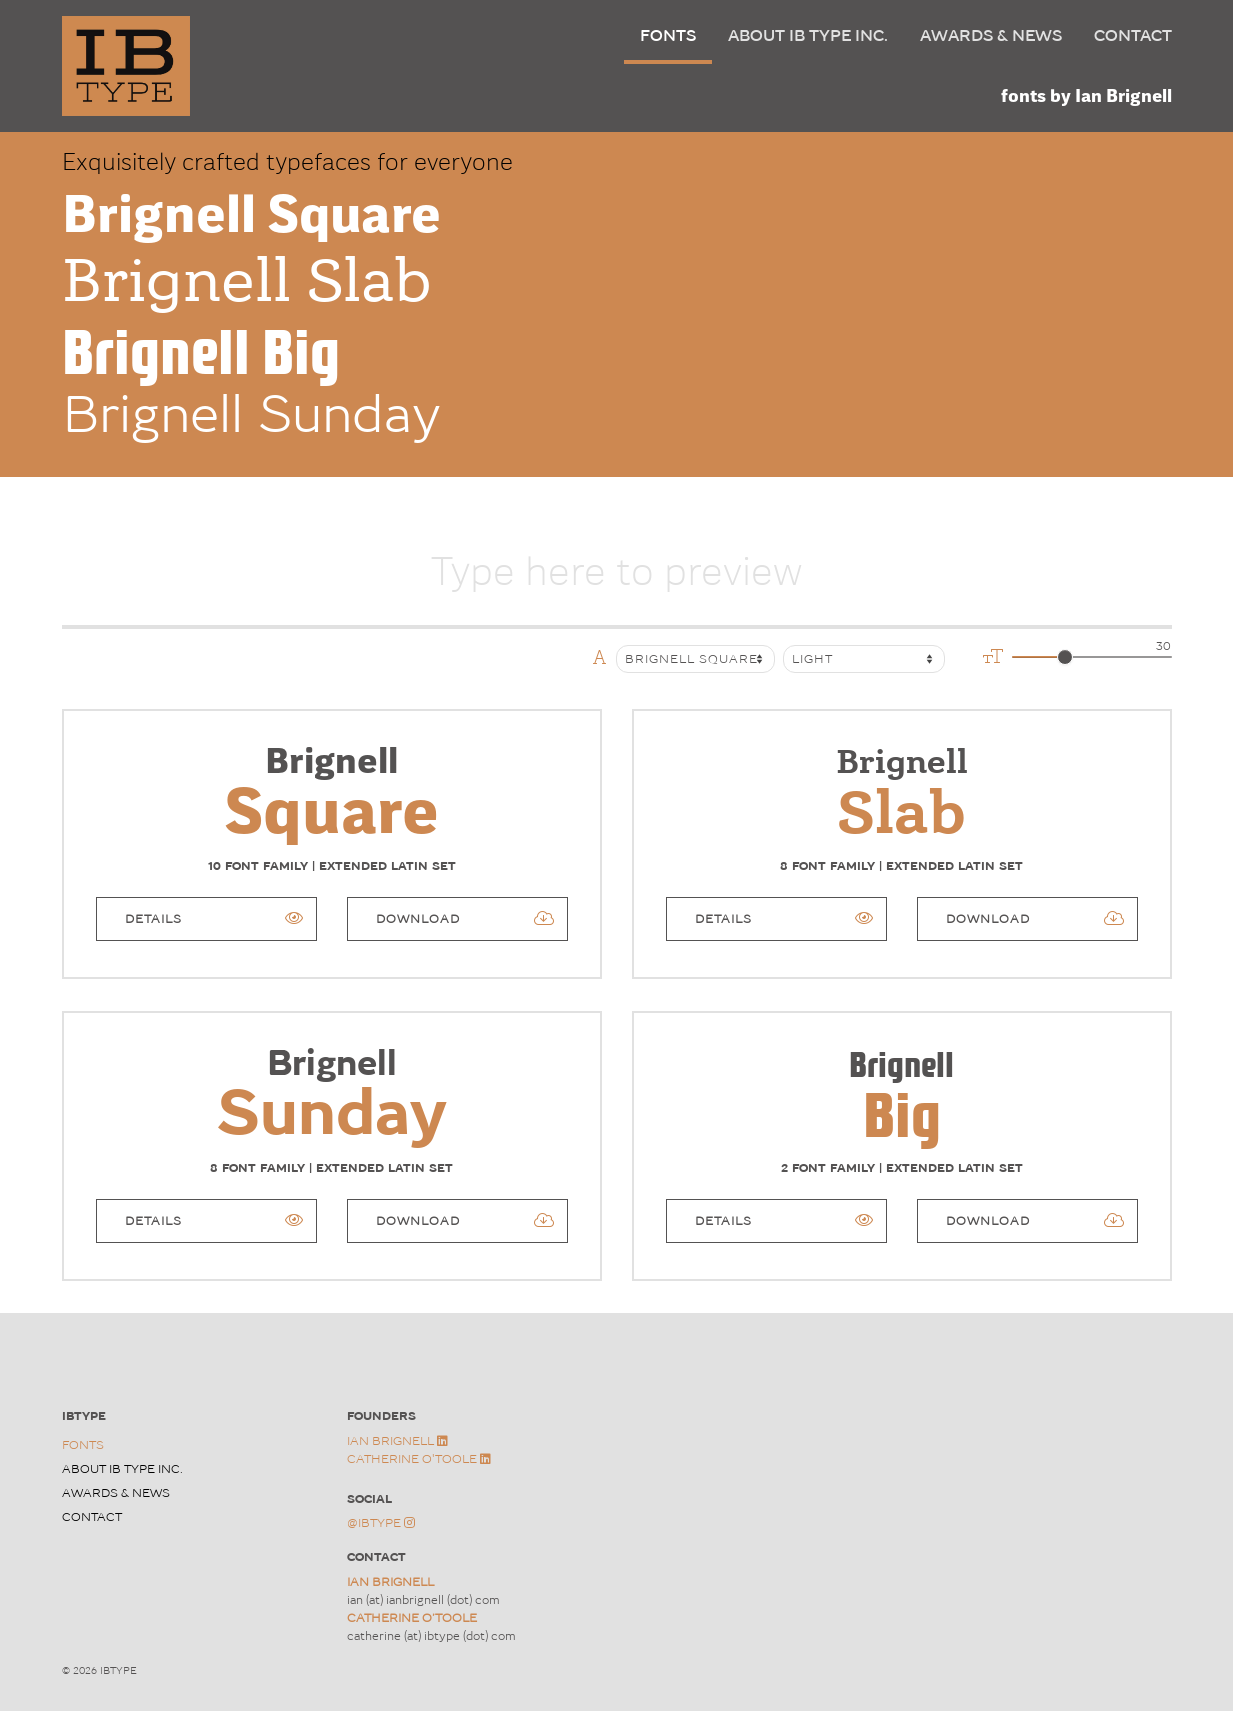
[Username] (617, 565)
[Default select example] (864, 659)
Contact (1133, 35)
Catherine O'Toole (419, 1459)
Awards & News (991, 35)
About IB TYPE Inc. (808, 35)
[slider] (1065, 657)
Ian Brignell (397, 1441)
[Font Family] (695, 659)
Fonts (668, 35)
